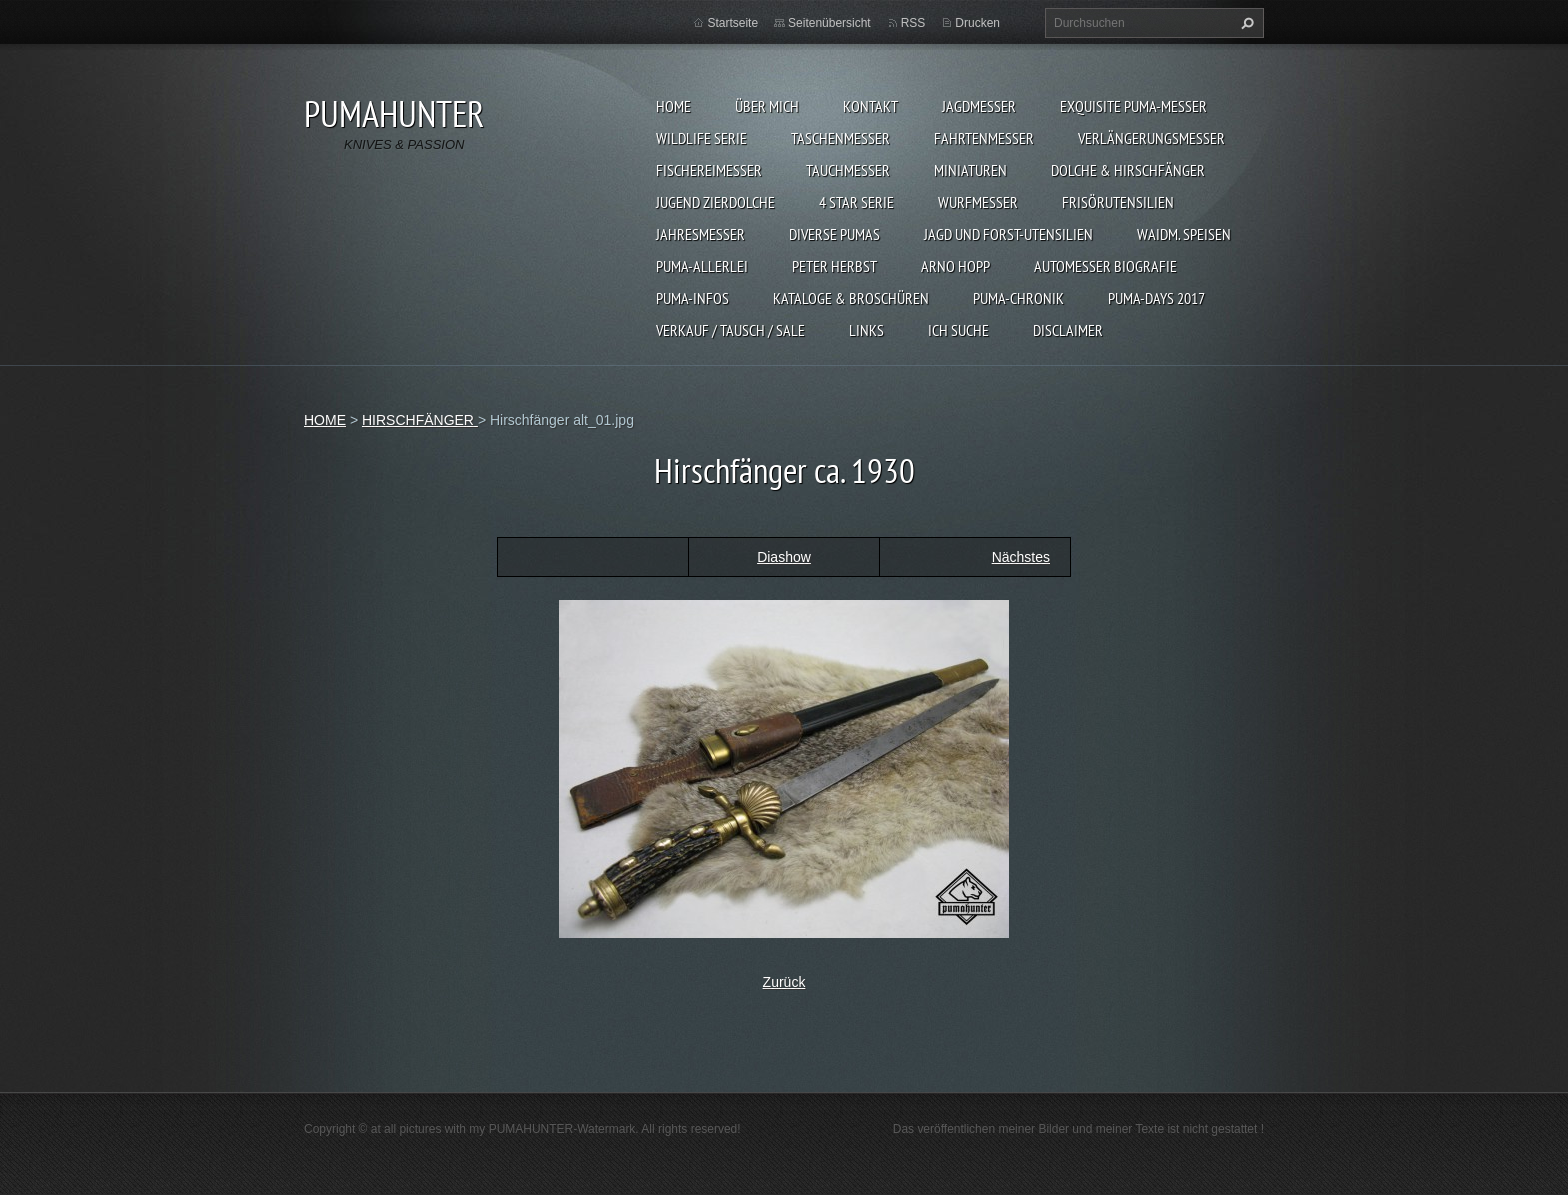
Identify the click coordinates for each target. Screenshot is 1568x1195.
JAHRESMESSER (700, 234)
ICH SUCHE (958, 330)
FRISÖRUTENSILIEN (1118, 202)
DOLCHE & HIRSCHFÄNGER (1128, 170)
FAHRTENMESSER (984, 138)
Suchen (1245, 23)
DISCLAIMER (1068, 330)
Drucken (977, 23)
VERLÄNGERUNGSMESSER (1151, 138)
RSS (913, 23)
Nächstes (1021, 557)
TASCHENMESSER (840, 138)
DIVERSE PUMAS (834, 234)
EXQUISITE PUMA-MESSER (1133, 106)
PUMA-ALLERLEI (702, 266)
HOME (673, 106)
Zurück (784, 982)
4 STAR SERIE (856, 202)
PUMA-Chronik (1018, 298)
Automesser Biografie (1105, 266)
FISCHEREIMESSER (709, 170)
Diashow (784, 557)
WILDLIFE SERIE (701, 138)
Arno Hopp (955, 266)
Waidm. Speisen (1184, 234)
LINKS (866, 330)
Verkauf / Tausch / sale (730, 330)
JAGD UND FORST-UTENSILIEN (1008, 234)
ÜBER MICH (767, 106)
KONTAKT (870, 106)
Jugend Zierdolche (715, 202)
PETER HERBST (834, 266)
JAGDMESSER (979, 106)
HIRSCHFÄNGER (420, 420)
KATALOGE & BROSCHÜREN (851, 298)
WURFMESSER (978, 202)
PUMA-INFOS (692, 298)
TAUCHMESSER (848, 170)
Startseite (732, 23)
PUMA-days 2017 (1156, 298)
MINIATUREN (970, 170)
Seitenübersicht (829, 23)
